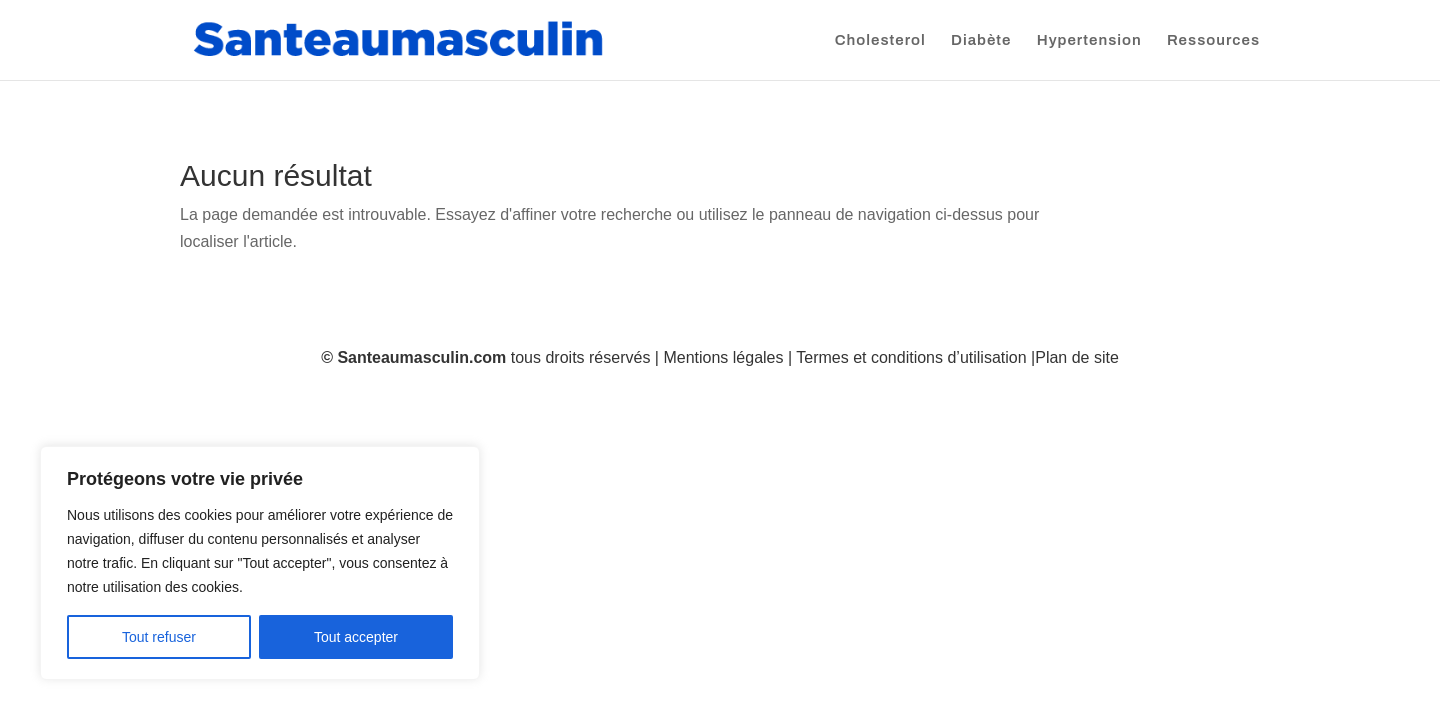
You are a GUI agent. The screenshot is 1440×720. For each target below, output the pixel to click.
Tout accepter (356, 637)
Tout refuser (159, 637)
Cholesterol (880, 40)
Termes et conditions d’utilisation (911, 357)
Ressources (1213, 40)
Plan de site (1077, 357)
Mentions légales (723, 357)
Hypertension (1089, 40)
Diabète (981, 40)
